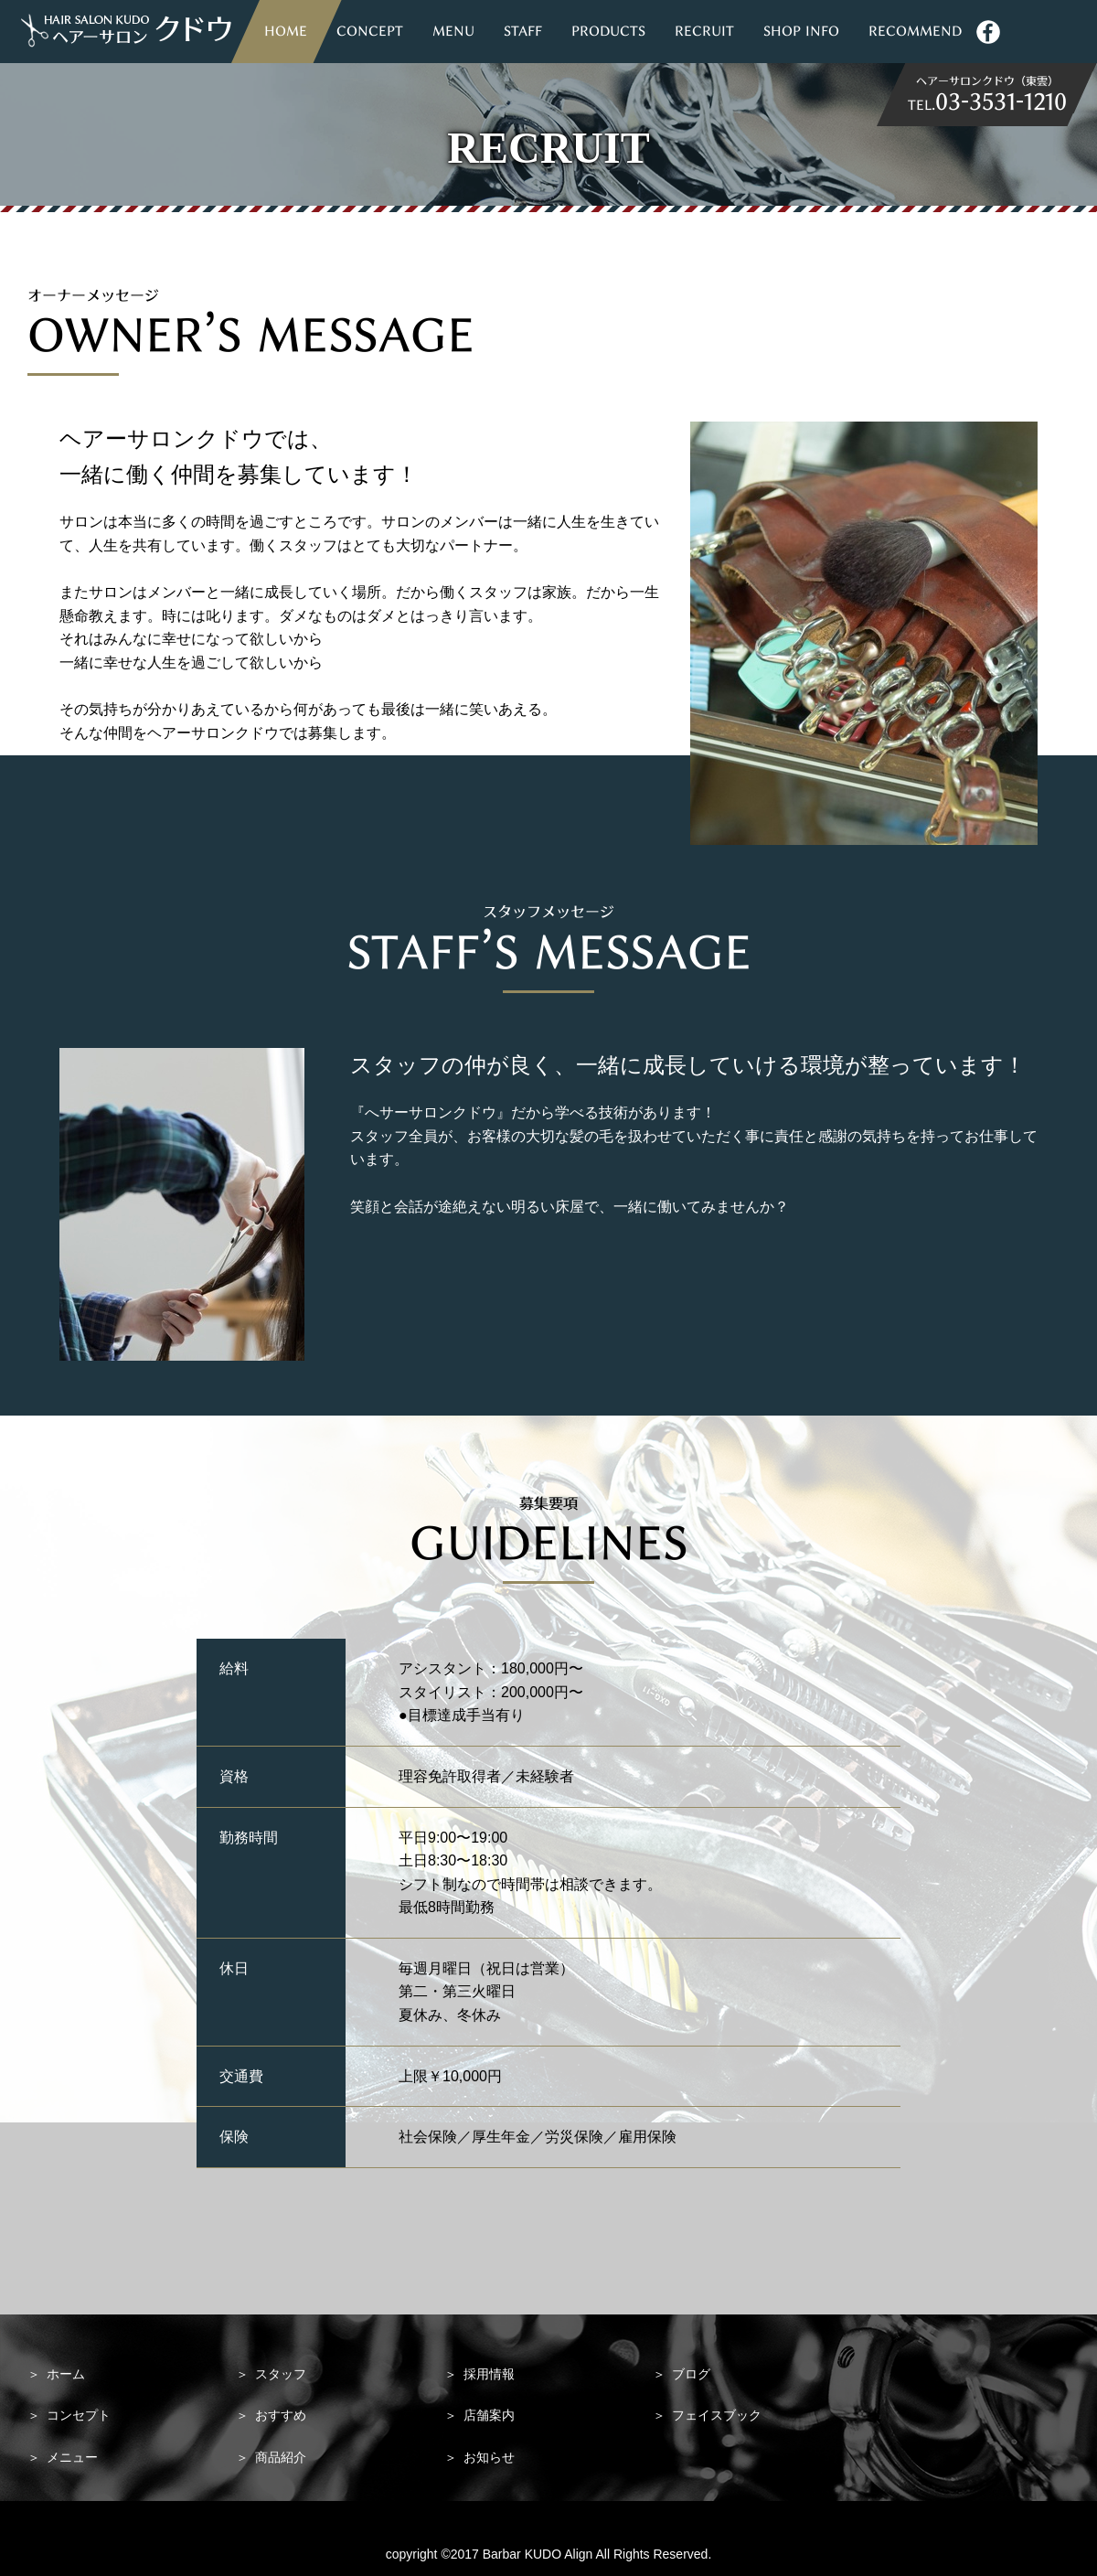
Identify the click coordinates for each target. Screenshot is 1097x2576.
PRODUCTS (608, 31)
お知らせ (479, 2457)
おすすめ (271, 2415)
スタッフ (271, 2374)
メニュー (62, 2457)
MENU (453, 31)
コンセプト (69, 2415)
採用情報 (479, 2374)
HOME (285, 31)
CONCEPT (369, 31)
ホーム (56, 2374)
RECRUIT (704, 31)
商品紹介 (271, 2457)
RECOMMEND (915, 31)
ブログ (681, 2374)
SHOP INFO (801, 31)
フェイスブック (707, 2415)
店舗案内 (479, 2415)
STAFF (523, 31)
